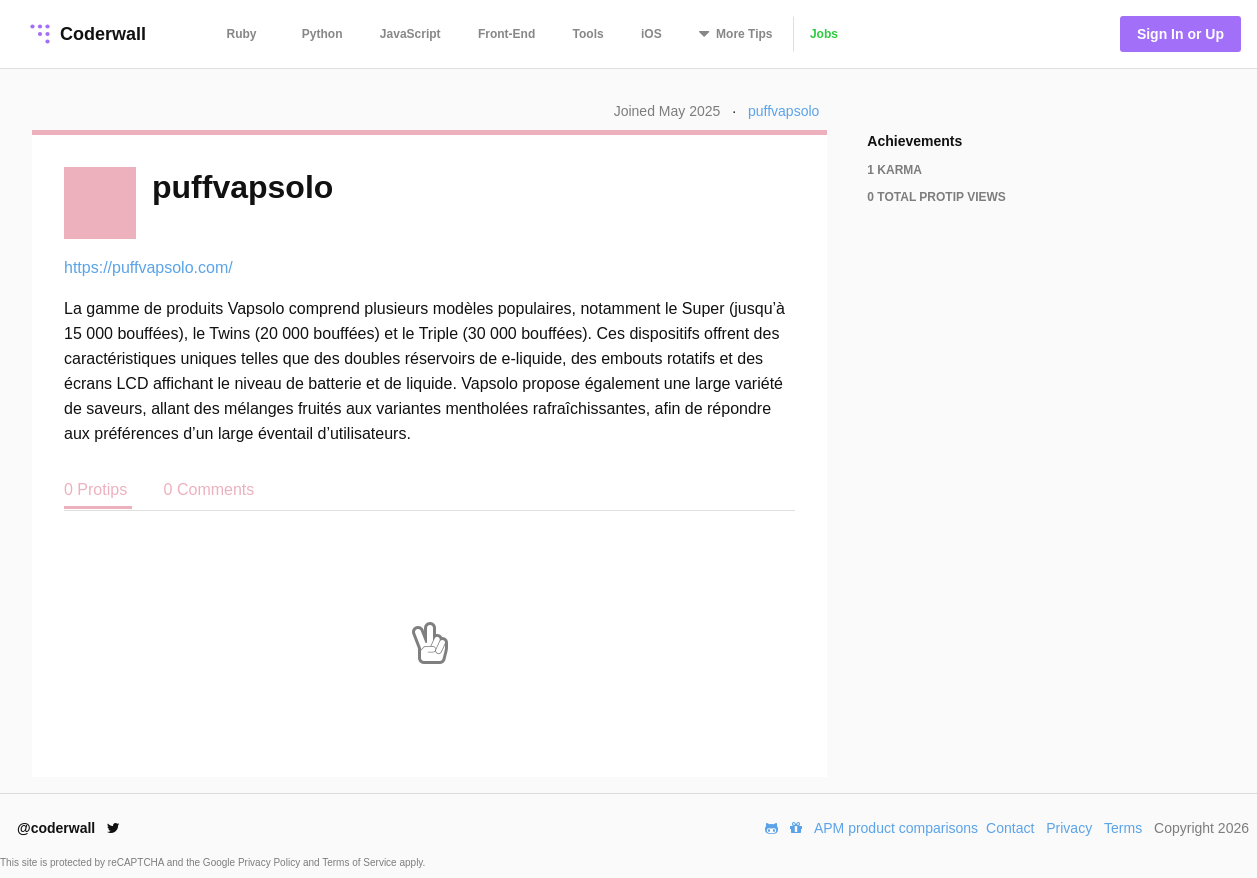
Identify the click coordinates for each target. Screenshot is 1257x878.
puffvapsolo (783, 111)
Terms (1123, 828)
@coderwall (68, 828)
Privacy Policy (270, 862)
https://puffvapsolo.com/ (148, 267)
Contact (1010, 828)
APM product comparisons (896, 828)
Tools (588, 34)
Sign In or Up (1180, 34)
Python (322, 34)
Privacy (1069, 828)
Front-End (506, 34)
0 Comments (209, 489)
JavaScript (410, 34)
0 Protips (98, 489)
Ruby (242, 34)
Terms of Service (360, 862)
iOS (651, 34)
